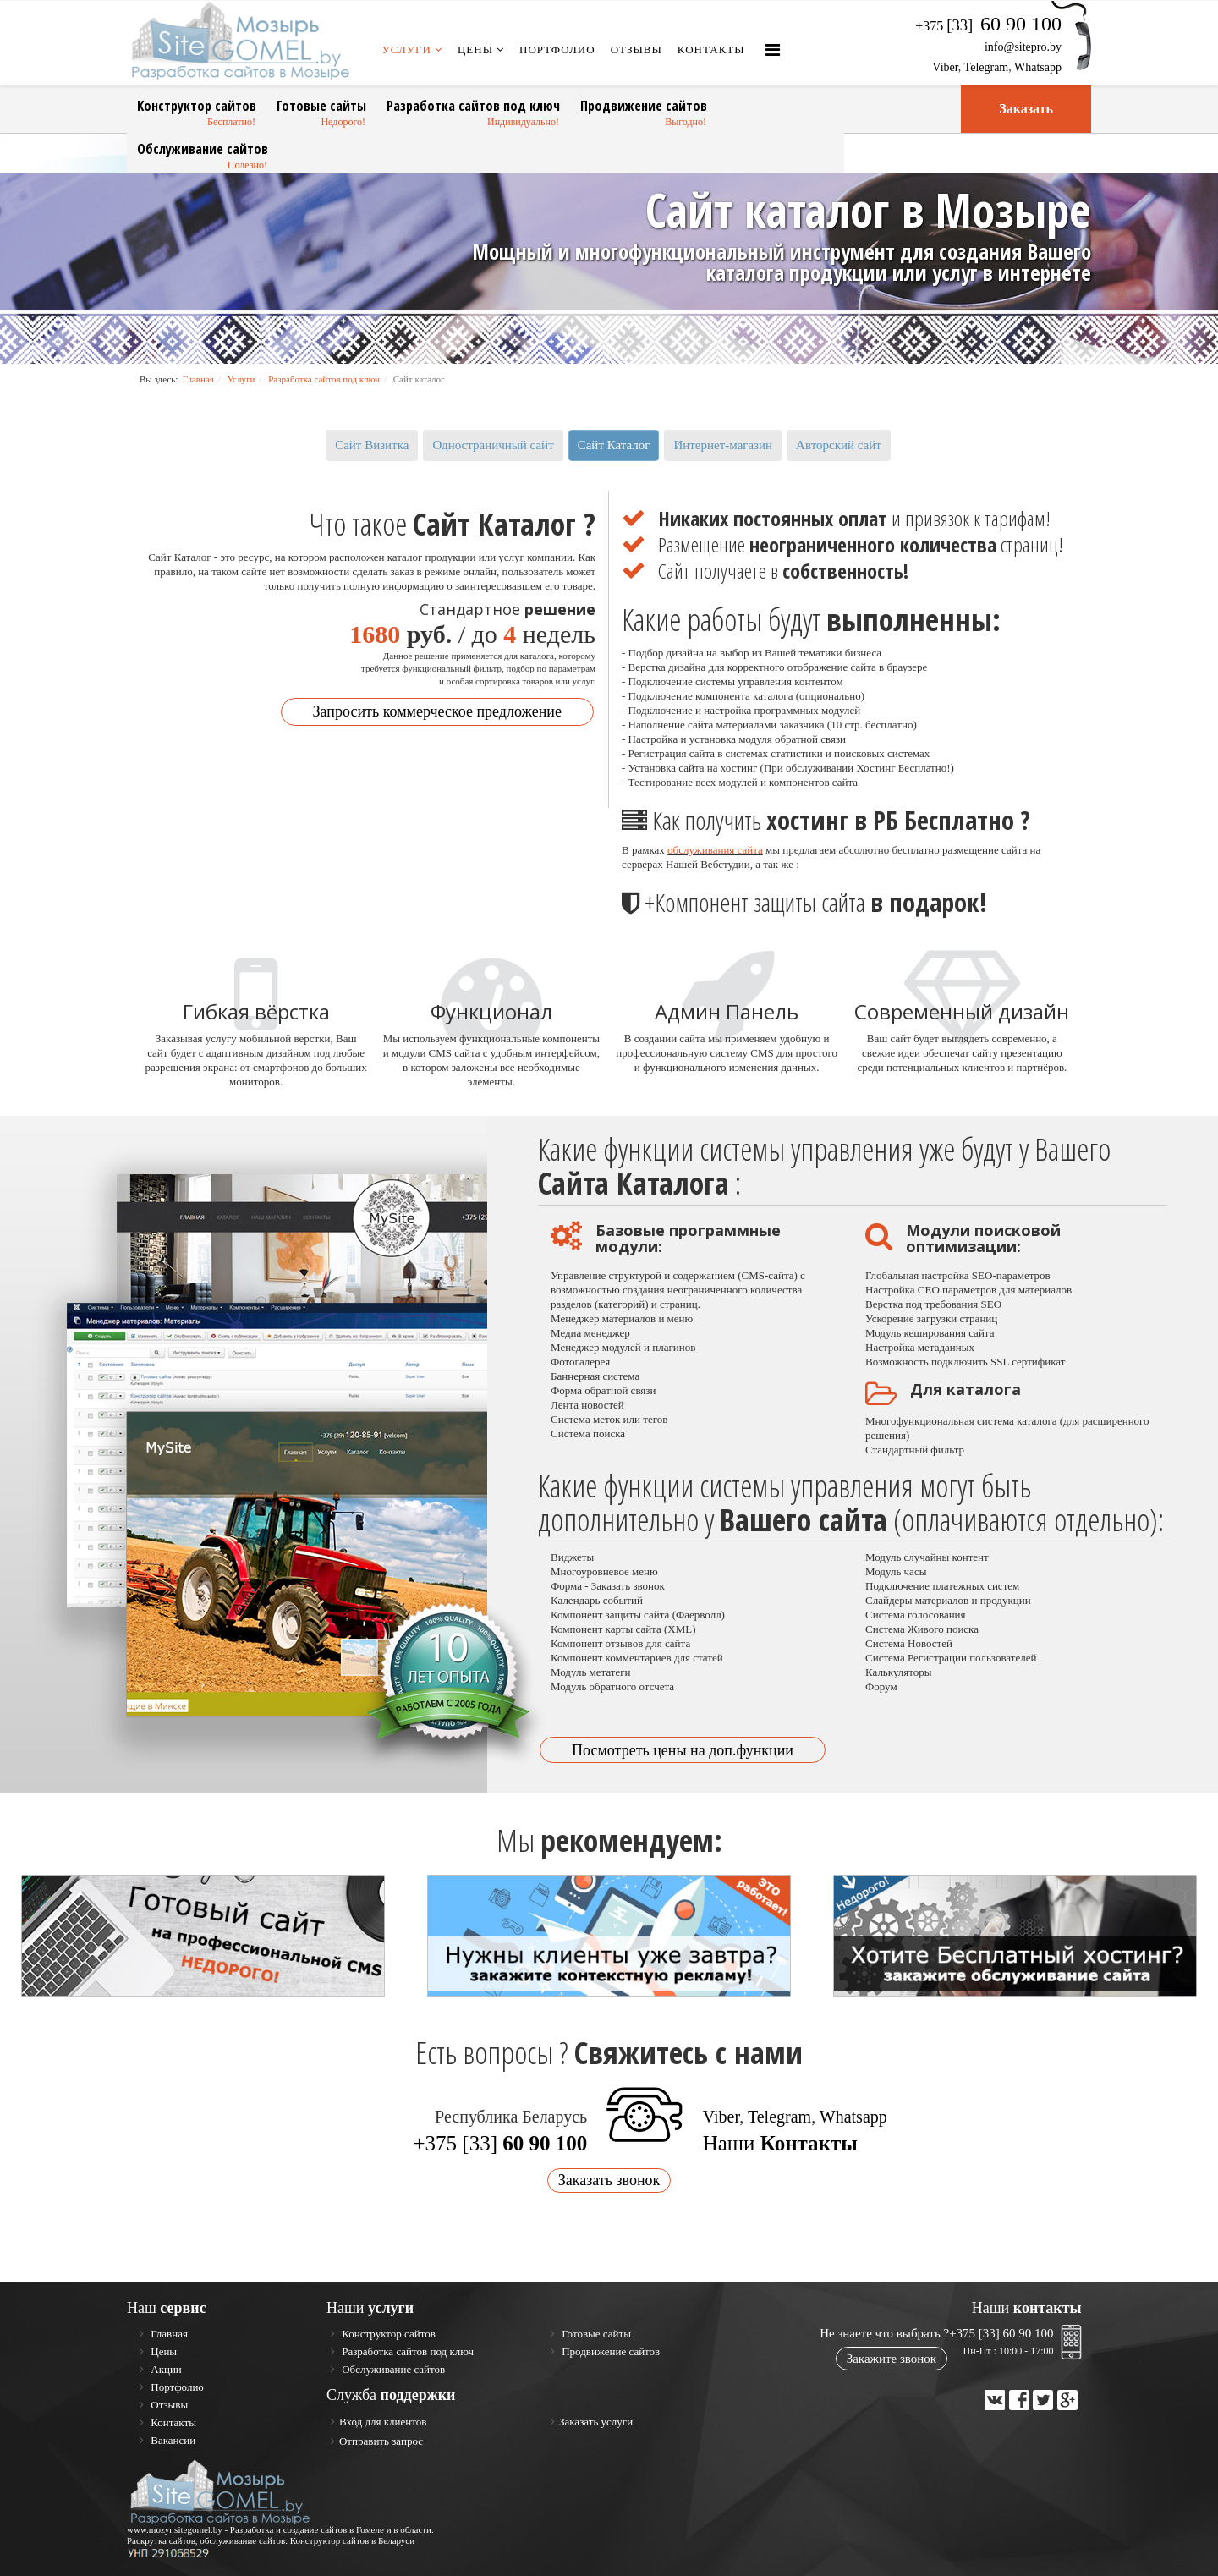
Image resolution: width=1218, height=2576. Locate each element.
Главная (198, 379)
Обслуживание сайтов (202, 149)
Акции (165, 2369)
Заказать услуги (596, 2421)
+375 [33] (500, 2143)
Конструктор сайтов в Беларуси (352, 2540)
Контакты (711, 49)
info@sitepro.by (1023, 47)
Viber (944, 67)
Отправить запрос (381, 2441)
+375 (988, 26)
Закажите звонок (891, 2358)
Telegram (986, 67)
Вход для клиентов (382, 2421)
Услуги (406, 49)
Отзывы (636, 49)
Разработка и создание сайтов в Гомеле (307, 2529)
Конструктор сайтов (196, 105)
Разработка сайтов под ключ (473, 105)
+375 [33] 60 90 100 (1001, 2333)
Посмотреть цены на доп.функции (682, 1750)
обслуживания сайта (715, 849)
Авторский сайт (838, 445)
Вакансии (171, 2440)
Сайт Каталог (614, 445)
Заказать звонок (609, 2180)
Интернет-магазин (722, 445)
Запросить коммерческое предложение (437, 711)
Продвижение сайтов (643, 105)
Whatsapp (1038, 67)
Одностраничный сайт (492, 445)
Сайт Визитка (372, 445)
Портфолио (557, 49)
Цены (475, 49)
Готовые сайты (321, 105)
